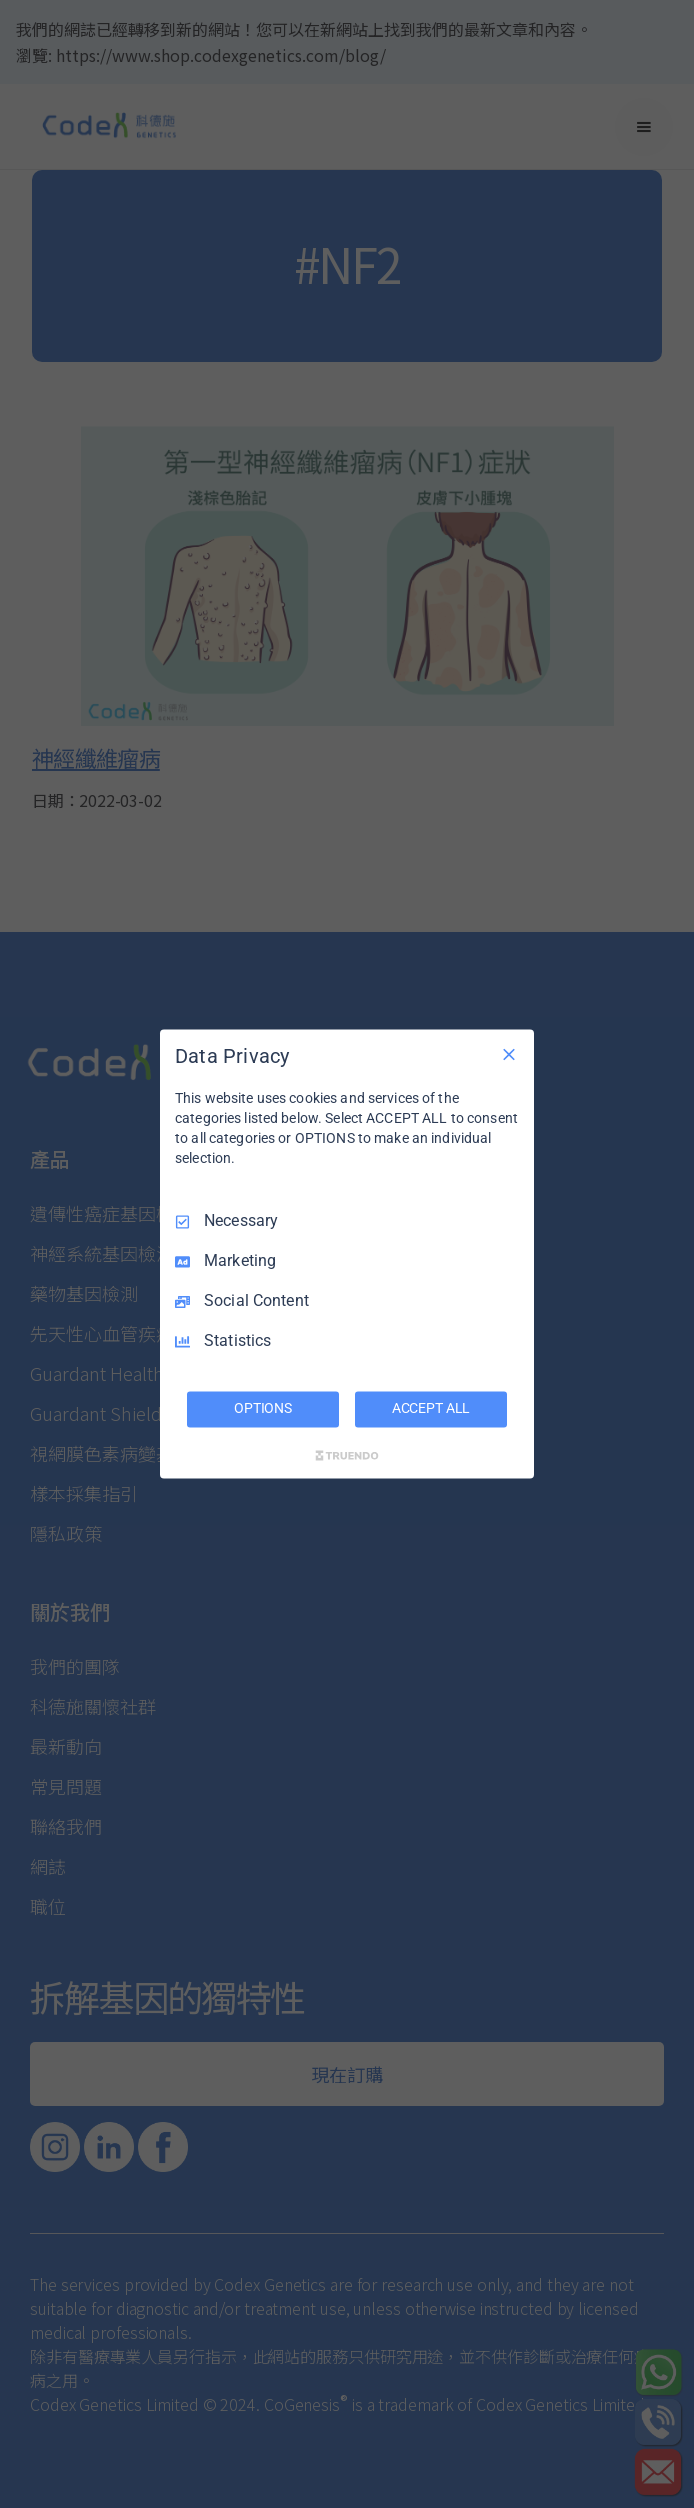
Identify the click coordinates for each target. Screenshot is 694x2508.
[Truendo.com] (347, 1456)
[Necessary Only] (509, 1054)
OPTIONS (263, 1409)
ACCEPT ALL (431, 1409)
